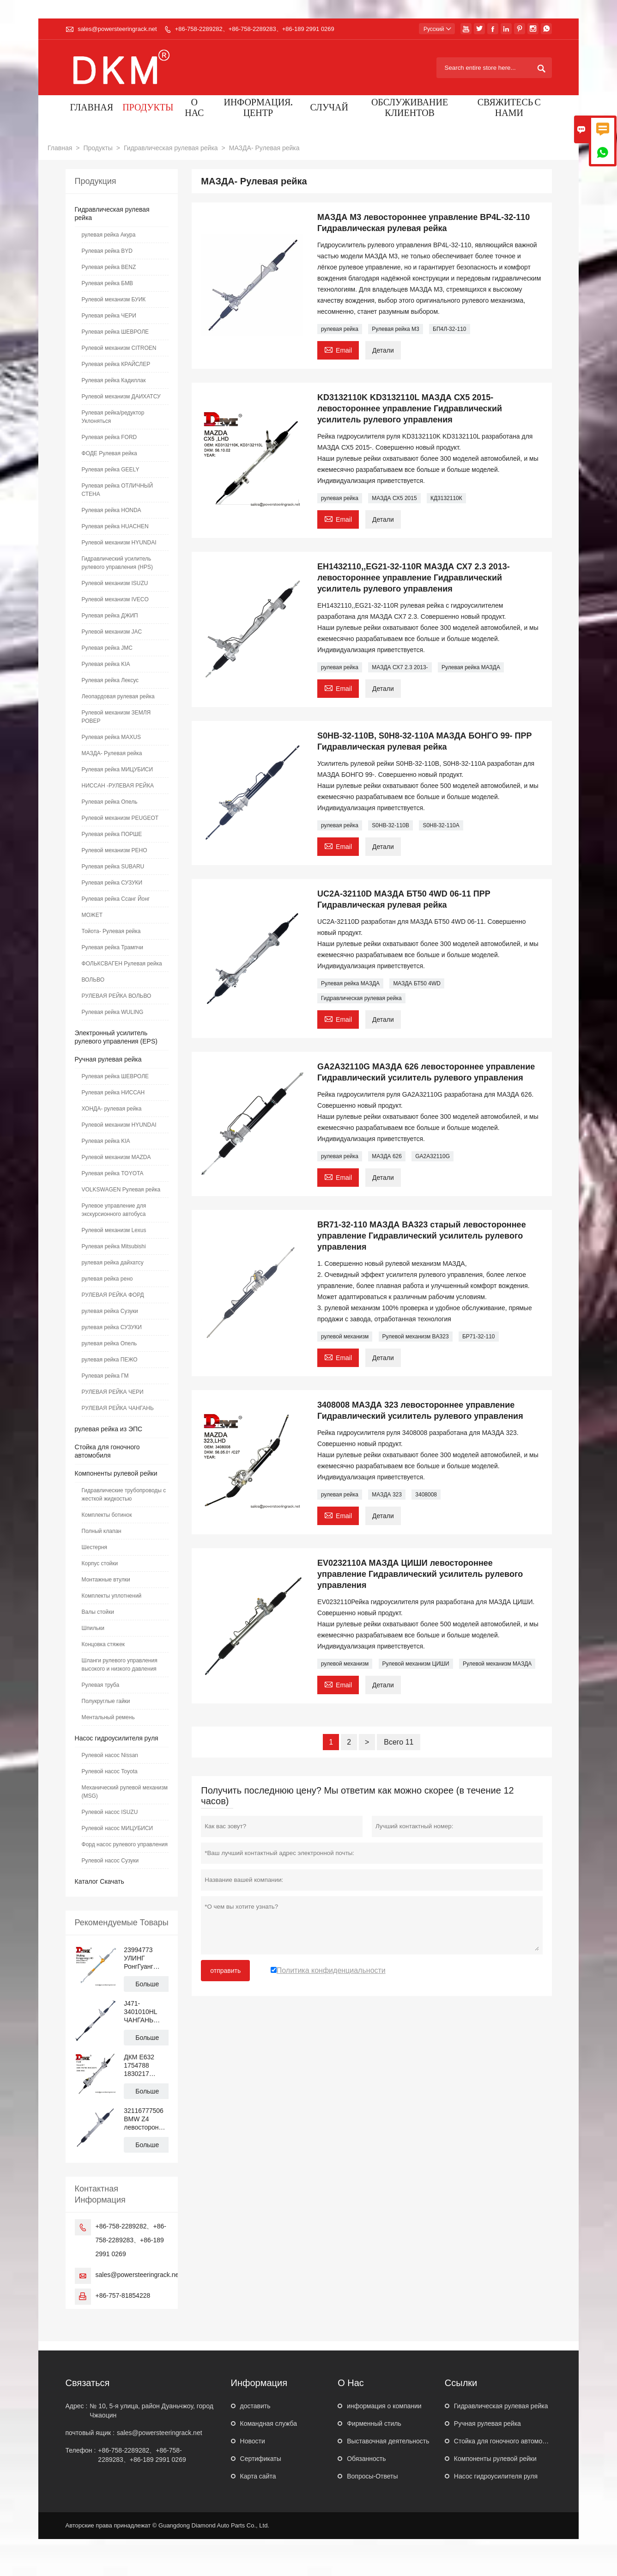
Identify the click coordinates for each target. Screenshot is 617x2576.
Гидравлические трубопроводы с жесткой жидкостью (124, 1494)
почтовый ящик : (90, 2432)
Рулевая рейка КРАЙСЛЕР (116, 364)
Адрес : (77, 2406)
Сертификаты (260, 2458)
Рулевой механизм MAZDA (116, 1157)
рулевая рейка (339, 329)
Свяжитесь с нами (509, 108)
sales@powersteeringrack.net (117, 28)
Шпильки (93, 1628)
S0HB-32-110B (390, 825)
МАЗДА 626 (387, 1156)
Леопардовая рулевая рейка (118, 696)
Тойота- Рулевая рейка (111, 931)
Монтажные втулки (106, 1579)
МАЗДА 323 (387, 1494)
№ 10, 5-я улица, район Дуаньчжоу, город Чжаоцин (151, 2410)
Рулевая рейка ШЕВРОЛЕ (115, 332)
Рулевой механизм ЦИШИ (415, 1663)
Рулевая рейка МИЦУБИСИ (117, 769)
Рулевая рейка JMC (107, 648)
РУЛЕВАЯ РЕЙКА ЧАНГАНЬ (118, 1408)
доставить (255, 2406)
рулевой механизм (345, 1336)
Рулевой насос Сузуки (110, 1860)
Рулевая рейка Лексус (110, 680)
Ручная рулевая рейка (108, 1059)
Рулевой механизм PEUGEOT (120, 818)
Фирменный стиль (374, 2423)
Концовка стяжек (103, 1644)
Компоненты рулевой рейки (116, 1473)
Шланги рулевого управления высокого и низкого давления (119, 1664)
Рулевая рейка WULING (113, 1012)
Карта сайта (258, 2476)
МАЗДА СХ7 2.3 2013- (400, 667)
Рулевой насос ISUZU (110, 1812)
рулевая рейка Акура (109, 235)
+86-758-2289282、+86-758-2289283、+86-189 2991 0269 (254, 28)
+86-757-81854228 (123, 2295)
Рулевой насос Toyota (110, 1771)
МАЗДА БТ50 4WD (417, 983)
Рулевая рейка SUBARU (113, 866)
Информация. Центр (258, 108)
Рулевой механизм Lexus (114, 1230)
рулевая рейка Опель (109, 1343)
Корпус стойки (100, 1563)
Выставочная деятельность (388, 2441)
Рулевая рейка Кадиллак (114, 380)
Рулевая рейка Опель (110, 802)
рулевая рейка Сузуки (110, 1311)
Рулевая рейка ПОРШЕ (112, 834)
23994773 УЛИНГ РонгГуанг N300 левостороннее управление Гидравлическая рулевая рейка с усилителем (146, 1958)
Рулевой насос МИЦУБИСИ (117, 1828)
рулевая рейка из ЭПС (109, 1429)
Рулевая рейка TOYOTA (113, 1173)
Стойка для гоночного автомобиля (505, 2441)
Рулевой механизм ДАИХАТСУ (121, 396)
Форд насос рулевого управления (125, 1844)
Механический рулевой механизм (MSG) (125, 1791)
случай (329, 108)
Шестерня (95, 1547)
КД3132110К (446, 498)
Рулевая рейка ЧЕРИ (109, 315)
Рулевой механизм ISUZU (115, 583)
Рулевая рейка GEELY (110, 469)
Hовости (252, 2441)
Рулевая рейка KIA (106, 664)
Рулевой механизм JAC (112, 632)
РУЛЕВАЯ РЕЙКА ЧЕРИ (113, 1392)
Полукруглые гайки (106, 1701)
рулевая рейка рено (107, 1279)
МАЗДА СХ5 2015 (394, 498)
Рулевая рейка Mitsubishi (114, 1246)
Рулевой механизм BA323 (415, 1336)
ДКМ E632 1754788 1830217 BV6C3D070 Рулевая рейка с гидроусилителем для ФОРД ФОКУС (146, 2065)
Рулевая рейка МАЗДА (471, 667)
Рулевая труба (101, 1685)
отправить (225, 1970)
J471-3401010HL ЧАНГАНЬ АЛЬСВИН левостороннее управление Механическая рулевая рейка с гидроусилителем (146, 2012)
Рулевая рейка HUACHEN (115, 526)
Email (338, 349)
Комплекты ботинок (107, 1515)
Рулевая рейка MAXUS (111, 737)
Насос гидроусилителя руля (116, 1738)
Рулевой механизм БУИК (114, 299)
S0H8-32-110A (441, 825)
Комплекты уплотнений (112, 1596)
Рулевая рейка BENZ (109, 267)
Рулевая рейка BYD (107, 251)
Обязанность (366, 2458)
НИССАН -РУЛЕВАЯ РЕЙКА (118, 785)
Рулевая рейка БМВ (107, 283)
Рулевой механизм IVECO (115, 599)
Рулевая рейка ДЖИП (110, 615)
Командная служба (268, 2423)
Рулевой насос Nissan (110, 1755)
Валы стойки (98, 1612)
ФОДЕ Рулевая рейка (109, 453)
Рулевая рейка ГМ (105, 1376)
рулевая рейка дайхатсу (113, 1262)
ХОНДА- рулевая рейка (112, 1108)
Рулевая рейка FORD (109, 437)
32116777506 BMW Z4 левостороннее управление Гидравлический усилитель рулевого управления (146, 2119)
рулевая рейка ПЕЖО (110, 1359)
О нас (194, 108)
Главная (92, 108)
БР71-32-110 (478, 1336)
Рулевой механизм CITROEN (119, 348)
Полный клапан (101, 1531)
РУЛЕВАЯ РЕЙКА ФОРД (113, 1295)
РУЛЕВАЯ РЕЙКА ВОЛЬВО (116, 996)
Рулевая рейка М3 (395, 329)
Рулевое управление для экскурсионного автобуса (114, 1210)
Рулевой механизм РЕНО (114, 850)
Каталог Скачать (99, 1881)
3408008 (426, 1494)
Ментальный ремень (108, 1717)
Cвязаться (88, 2383)
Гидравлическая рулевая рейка (171, 148)
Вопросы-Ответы (372, 2476)
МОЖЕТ (92, 915)
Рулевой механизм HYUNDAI (119, 542)
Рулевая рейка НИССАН (113, 1092)
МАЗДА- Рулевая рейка (112, 753)
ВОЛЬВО (93, 980)
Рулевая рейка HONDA (111, 510)
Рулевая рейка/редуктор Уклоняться (113, 416)
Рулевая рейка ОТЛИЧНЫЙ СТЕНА (117, 489)
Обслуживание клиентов (409, 108)
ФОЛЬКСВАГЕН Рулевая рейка (122, 963)
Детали (383, 350)
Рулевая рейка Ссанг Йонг (116, 899)
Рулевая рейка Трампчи (112, 947)
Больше (147, 1984)
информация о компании (384, 2406)
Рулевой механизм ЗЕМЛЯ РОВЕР (116, 716)
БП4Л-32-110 (449, 329)
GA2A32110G (432, 1156)
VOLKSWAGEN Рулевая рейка (121, 1189)
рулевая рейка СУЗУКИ (112, 1327)
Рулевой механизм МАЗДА (497, 1663)
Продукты (147, 108)
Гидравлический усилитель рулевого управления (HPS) (117, 562)
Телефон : (81, 2450)
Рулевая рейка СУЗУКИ (112, 882)
